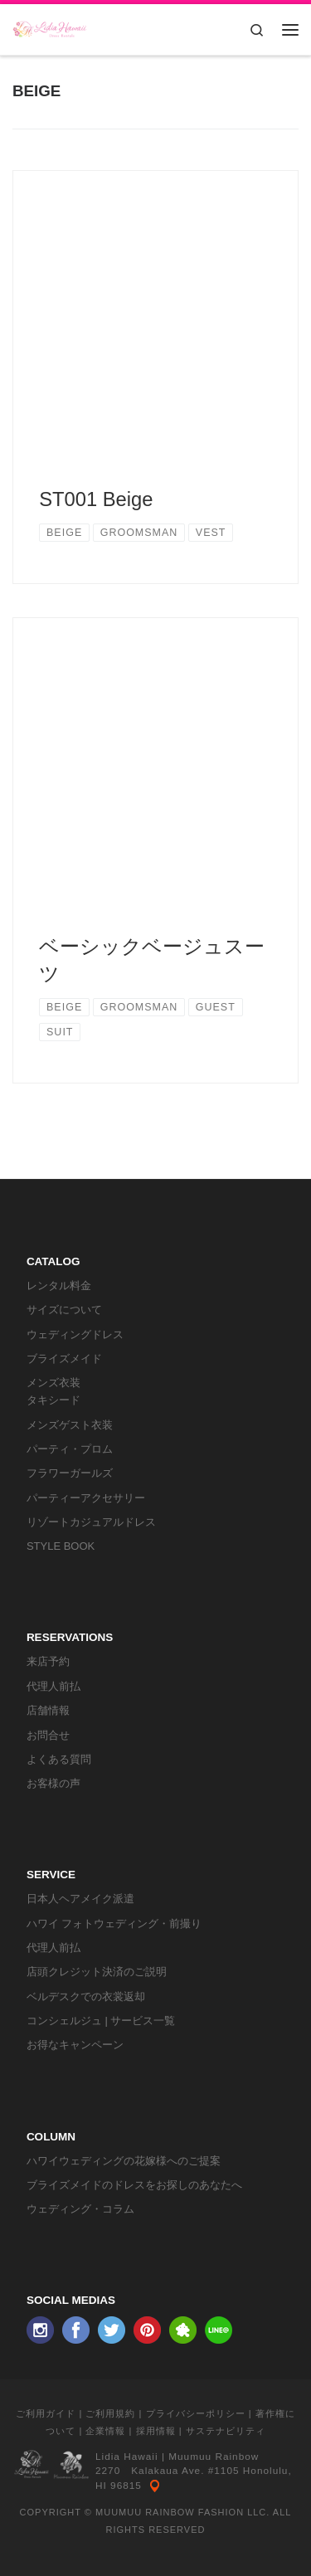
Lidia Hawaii (126, 2456)
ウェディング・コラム (80, 2209)
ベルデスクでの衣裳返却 (86, 1996)
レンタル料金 (59, 1285)
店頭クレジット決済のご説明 (97, 1971)
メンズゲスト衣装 (70, 1425)
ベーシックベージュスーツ (152, 960)
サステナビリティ (225, 2431)
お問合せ (48, 1735)
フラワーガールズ (70, 1473)
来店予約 (48, 1661)
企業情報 (105, 2431)
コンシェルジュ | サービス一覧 (101, 2020)
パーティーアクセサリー (86, 1498)
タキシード (53, 1400)
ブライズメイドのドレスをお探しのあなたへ (134, 2185)
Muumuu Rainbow (213, 2456)
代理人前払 (53, 1686)
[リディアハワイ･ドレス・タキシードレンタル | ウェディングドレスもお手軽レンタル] (49, 27)
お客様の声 (53, 1783)
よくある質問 (59, 1759)
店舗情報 (48, 1710)
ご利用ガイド (45, 2413)
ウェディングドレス (75, 1334)
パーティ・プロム (70, 1449)
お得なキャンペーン (75, 2044)
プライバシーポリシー (195, 2413)
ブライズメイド (64, 1358)
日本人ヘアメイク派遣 (80, 1898)
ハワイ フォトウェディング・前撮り (114, 1923)
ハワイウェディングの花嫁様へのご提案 (124, 2161)
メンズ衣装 (53, 1382)
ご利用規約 (110, 2413)
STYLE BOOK (61, 1546)
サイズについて (64, 1309)
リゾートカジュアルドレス (91, 1522)
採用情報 (156, 2431)
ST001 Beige (96, 499)
